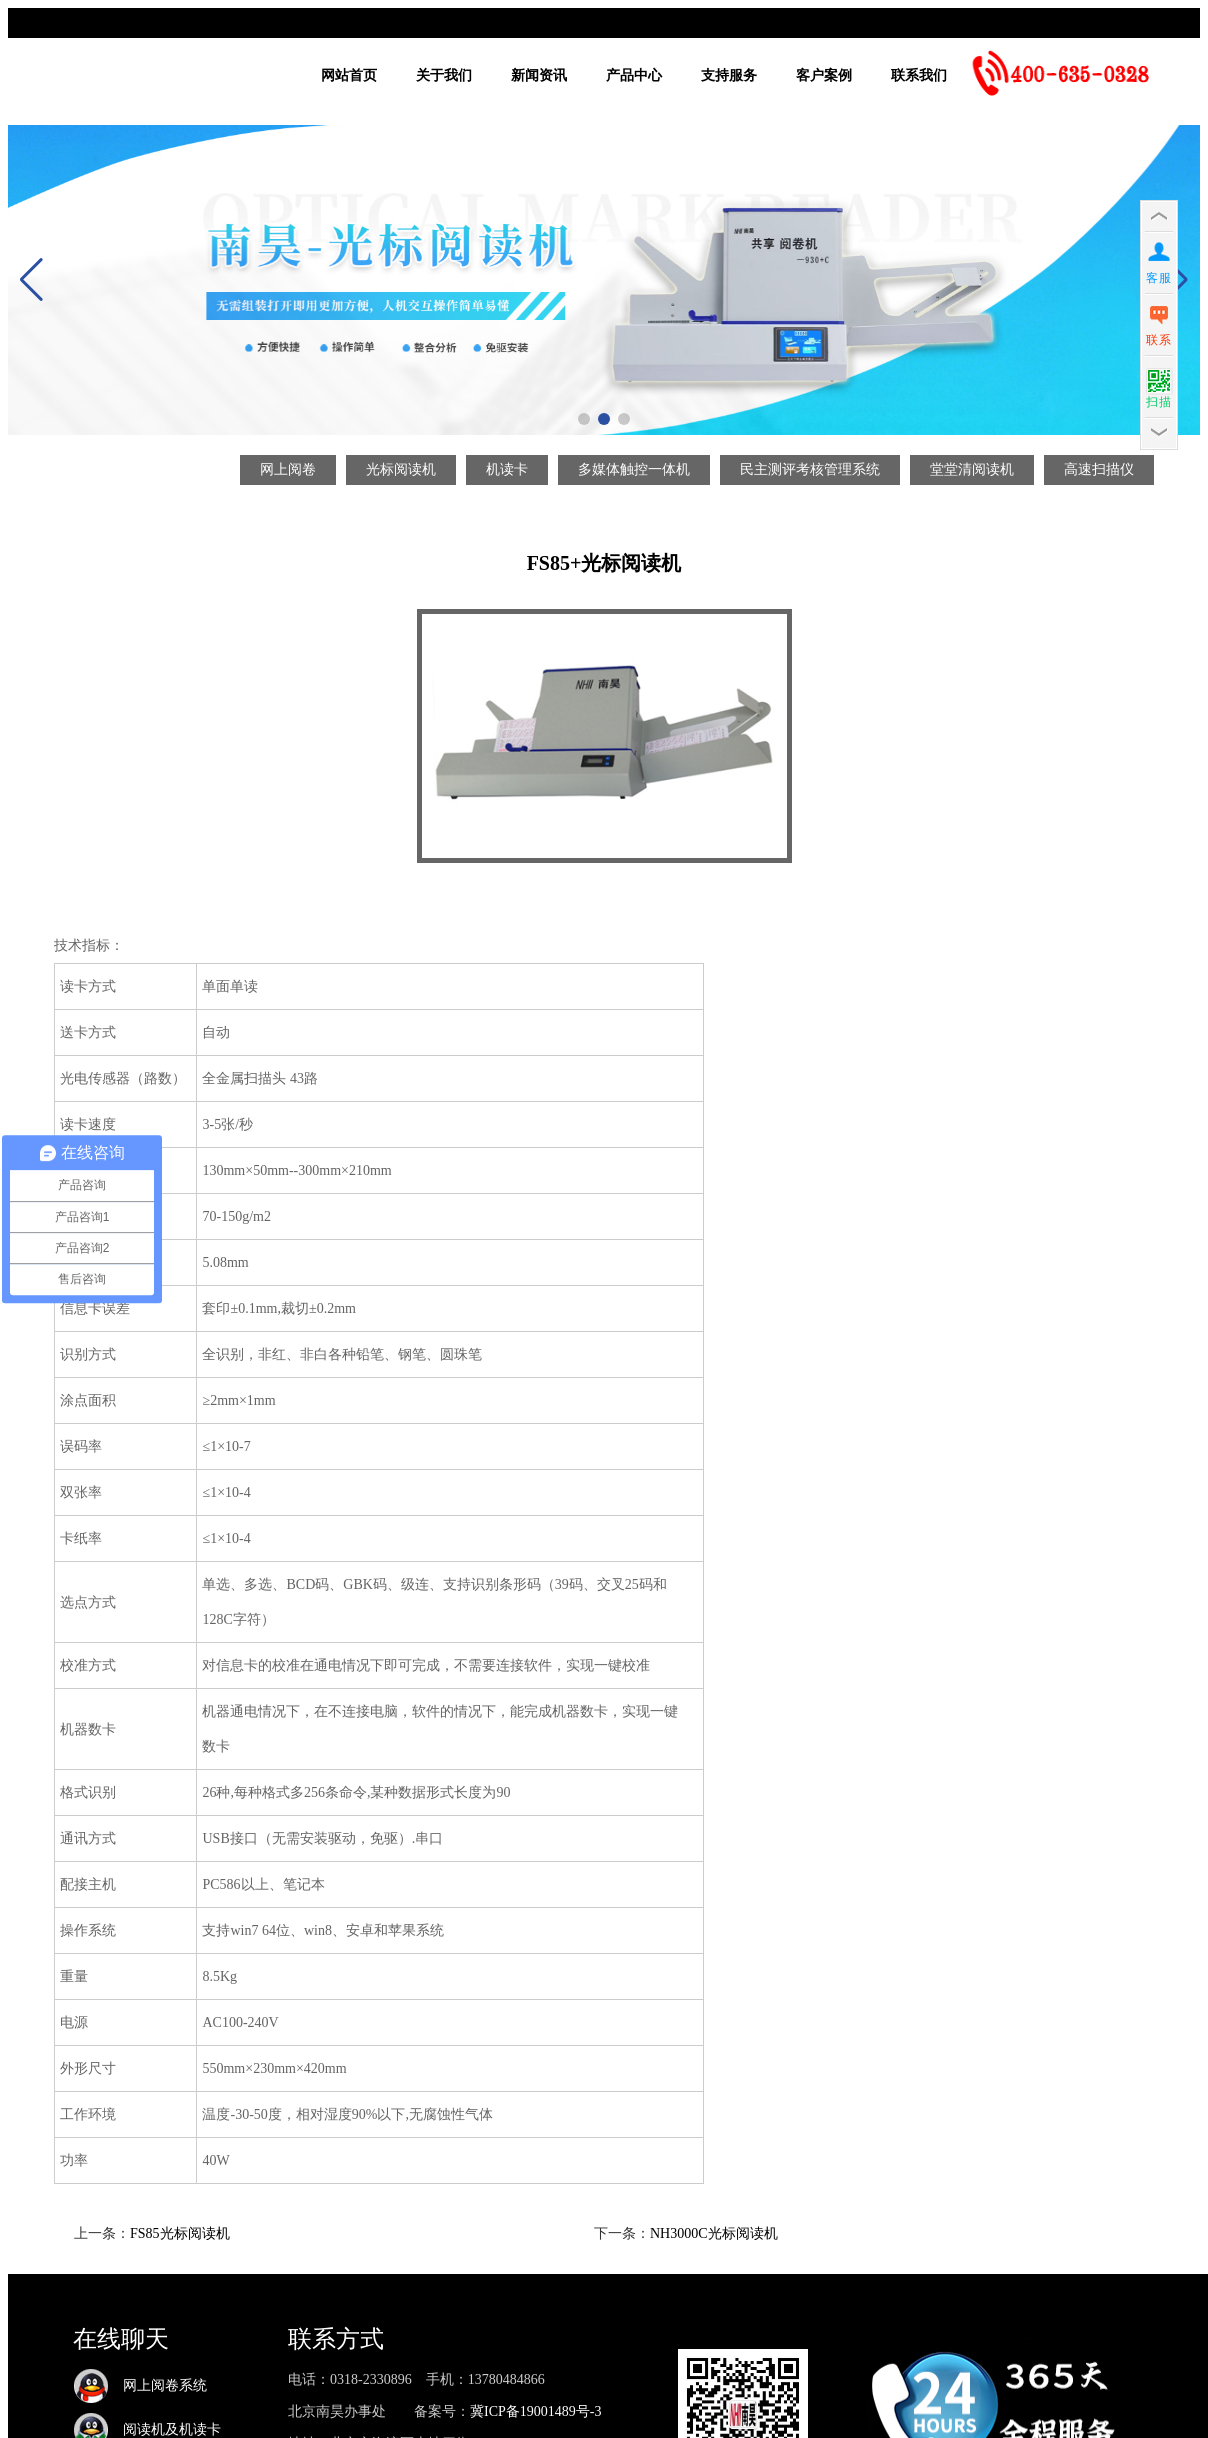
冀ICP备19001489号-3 (535, 2411)
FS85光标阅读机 (180, 2233)
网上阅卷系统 (140, 2385)
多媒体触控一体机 (634, 469)
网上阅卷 (288, 469)
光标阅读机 (401, 469)
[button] (584, 419)
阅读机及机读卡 (147, 2429)
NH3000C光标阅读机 (714, 2233)
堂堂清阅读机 (972, 469)
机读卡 (507, 469)
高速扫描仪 (1099, 469)
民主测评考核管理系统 (810, 469)
